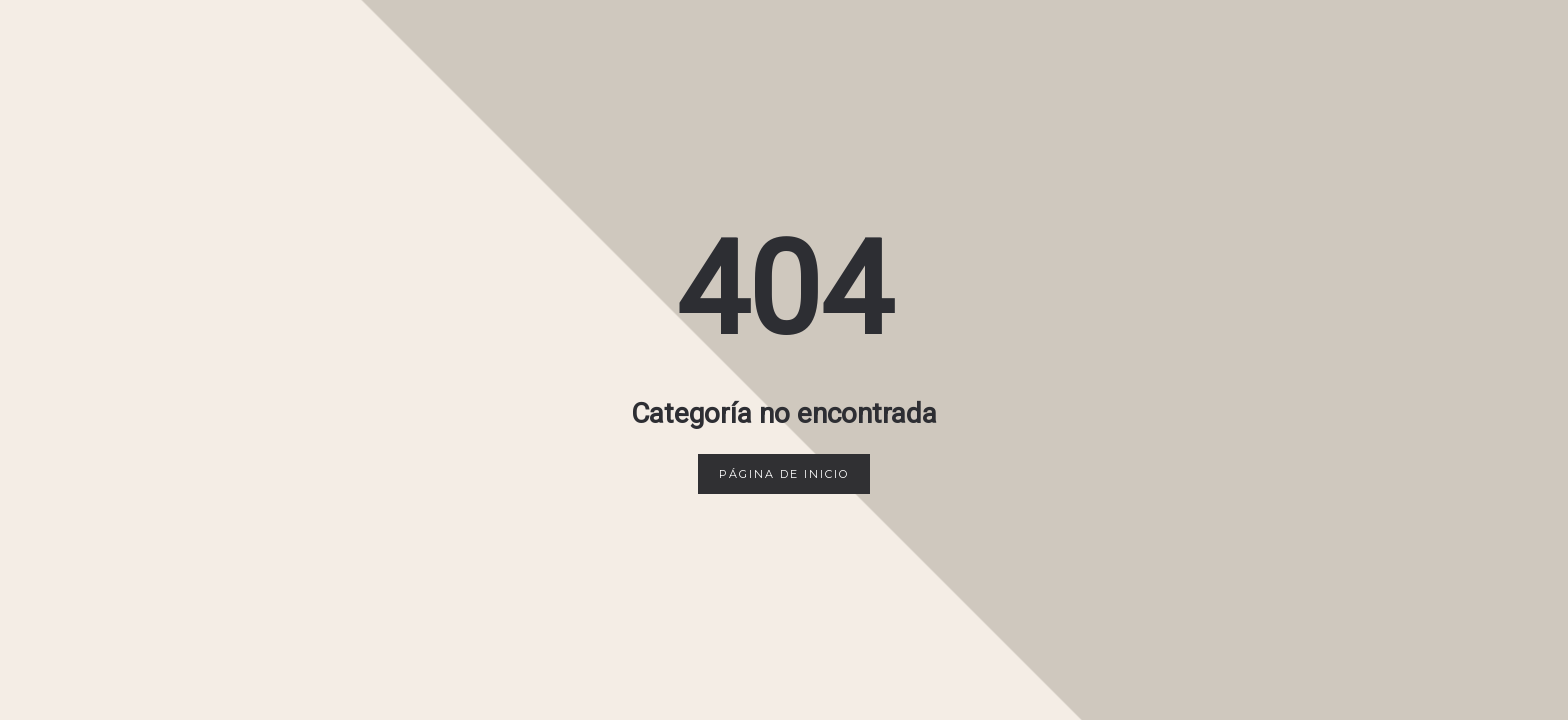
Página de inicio (784, 474)
